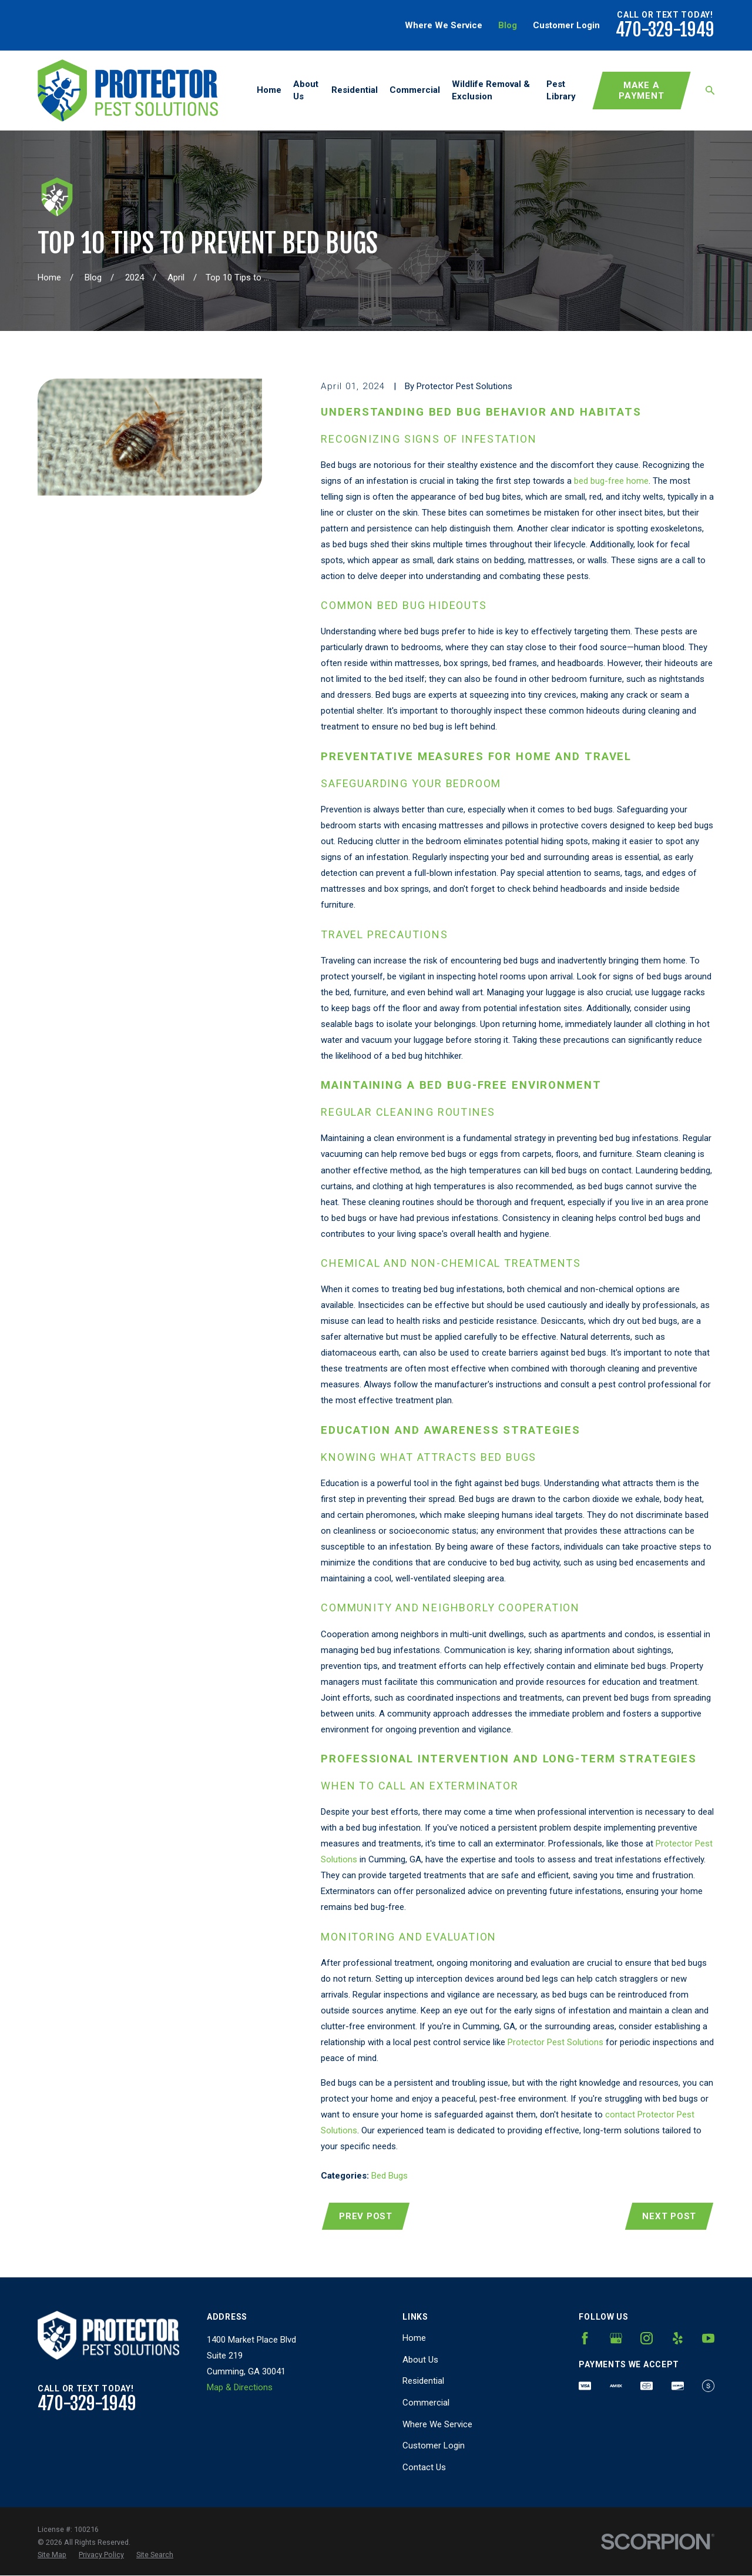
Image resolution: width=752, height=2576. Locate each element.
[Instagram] (646, 2338)
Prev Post (365, 2216)
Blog (507, 25)
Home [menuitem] (269, 90)
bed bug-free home (611, 481)
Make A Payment (641, 90)
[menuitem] (52, 2555)
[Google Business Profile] (616, 2338)
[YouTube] (708, 2338)
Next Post (669, 2216)
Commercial (425, 2402)
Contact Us (424, 2467)
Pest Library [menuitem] (561, 90)
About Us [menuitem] (305, 90)
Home (414, 2338)
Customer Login (566, 25)
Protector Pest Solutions (555, 2042)
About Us (420, 2359)
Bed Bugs (389, 2175)
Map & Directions (240, 2387)
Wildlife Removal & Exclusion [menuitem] (491, 90)
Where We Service (443, 25)
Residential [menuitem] (354, 90)
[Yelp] (678, 2338)
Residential (423, 2381)
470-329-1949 (665, 30)
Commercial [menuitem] (415, 90)
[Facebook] (585, 2338)
